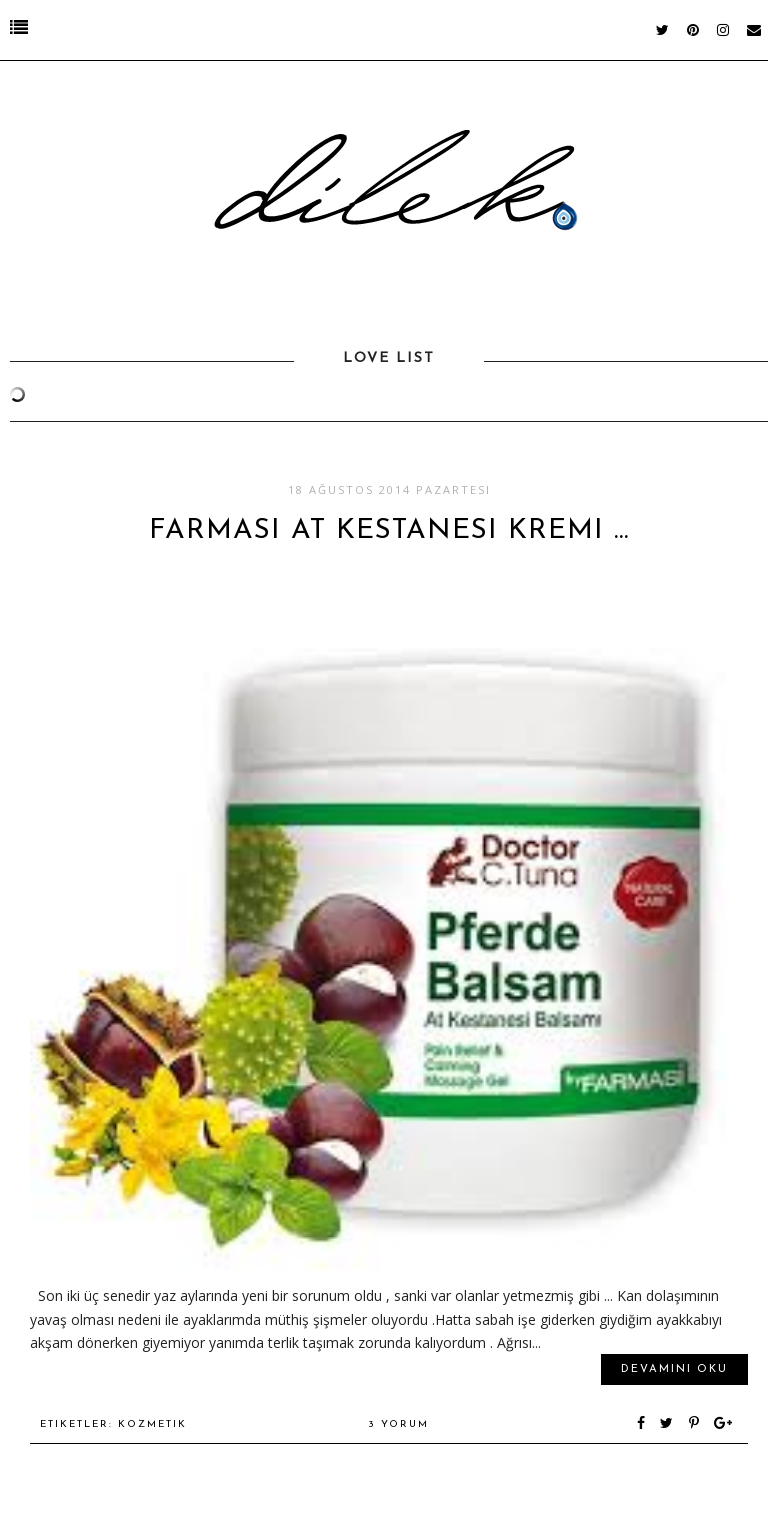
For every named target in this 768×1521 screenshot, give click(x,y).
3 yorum (398, 1424)
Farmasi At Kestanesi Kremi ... (389, 531)
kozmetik (152, 1424)
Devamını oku (674, 1369)
